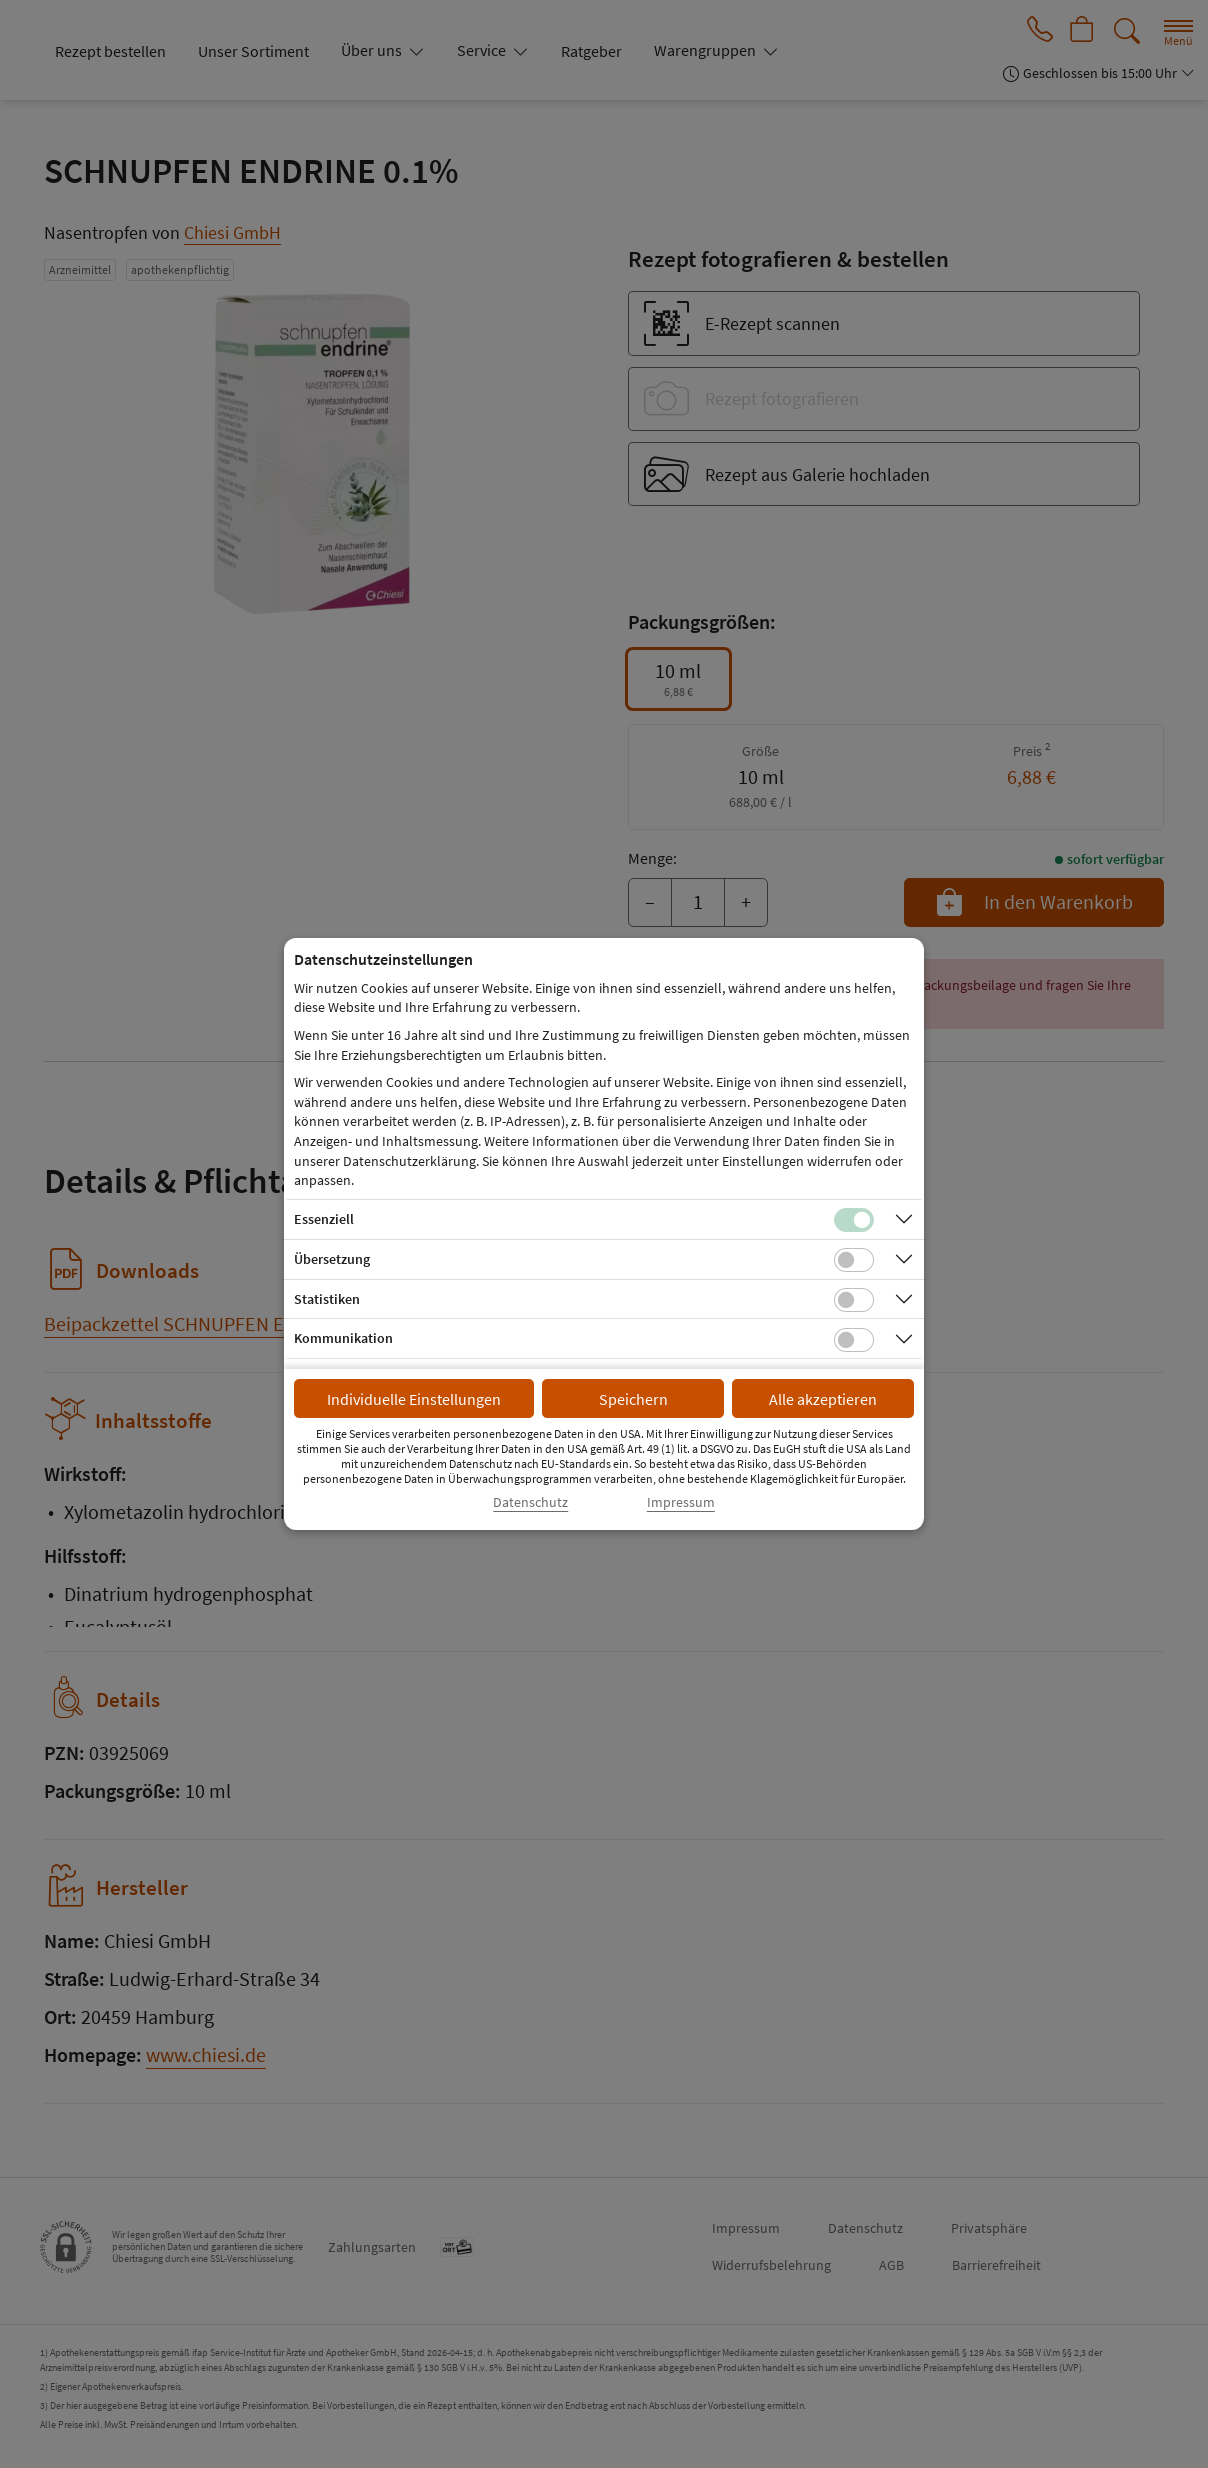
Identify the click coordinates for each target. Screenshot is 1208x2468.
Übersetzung (332, 1259)
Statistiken (327, 1299)
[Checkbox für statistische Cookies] (854, 1300)
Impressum (681, 1502)
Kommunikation (343, 1338)
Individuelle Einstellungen (414, 1399)
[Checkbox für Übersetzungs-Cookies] (854, 1260)
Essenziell (324, 1219)
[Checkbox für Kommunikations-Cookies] (854, 1340)
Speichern (633, 1399)
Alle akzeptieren (823, 1399)
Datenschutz (530, 1502)
